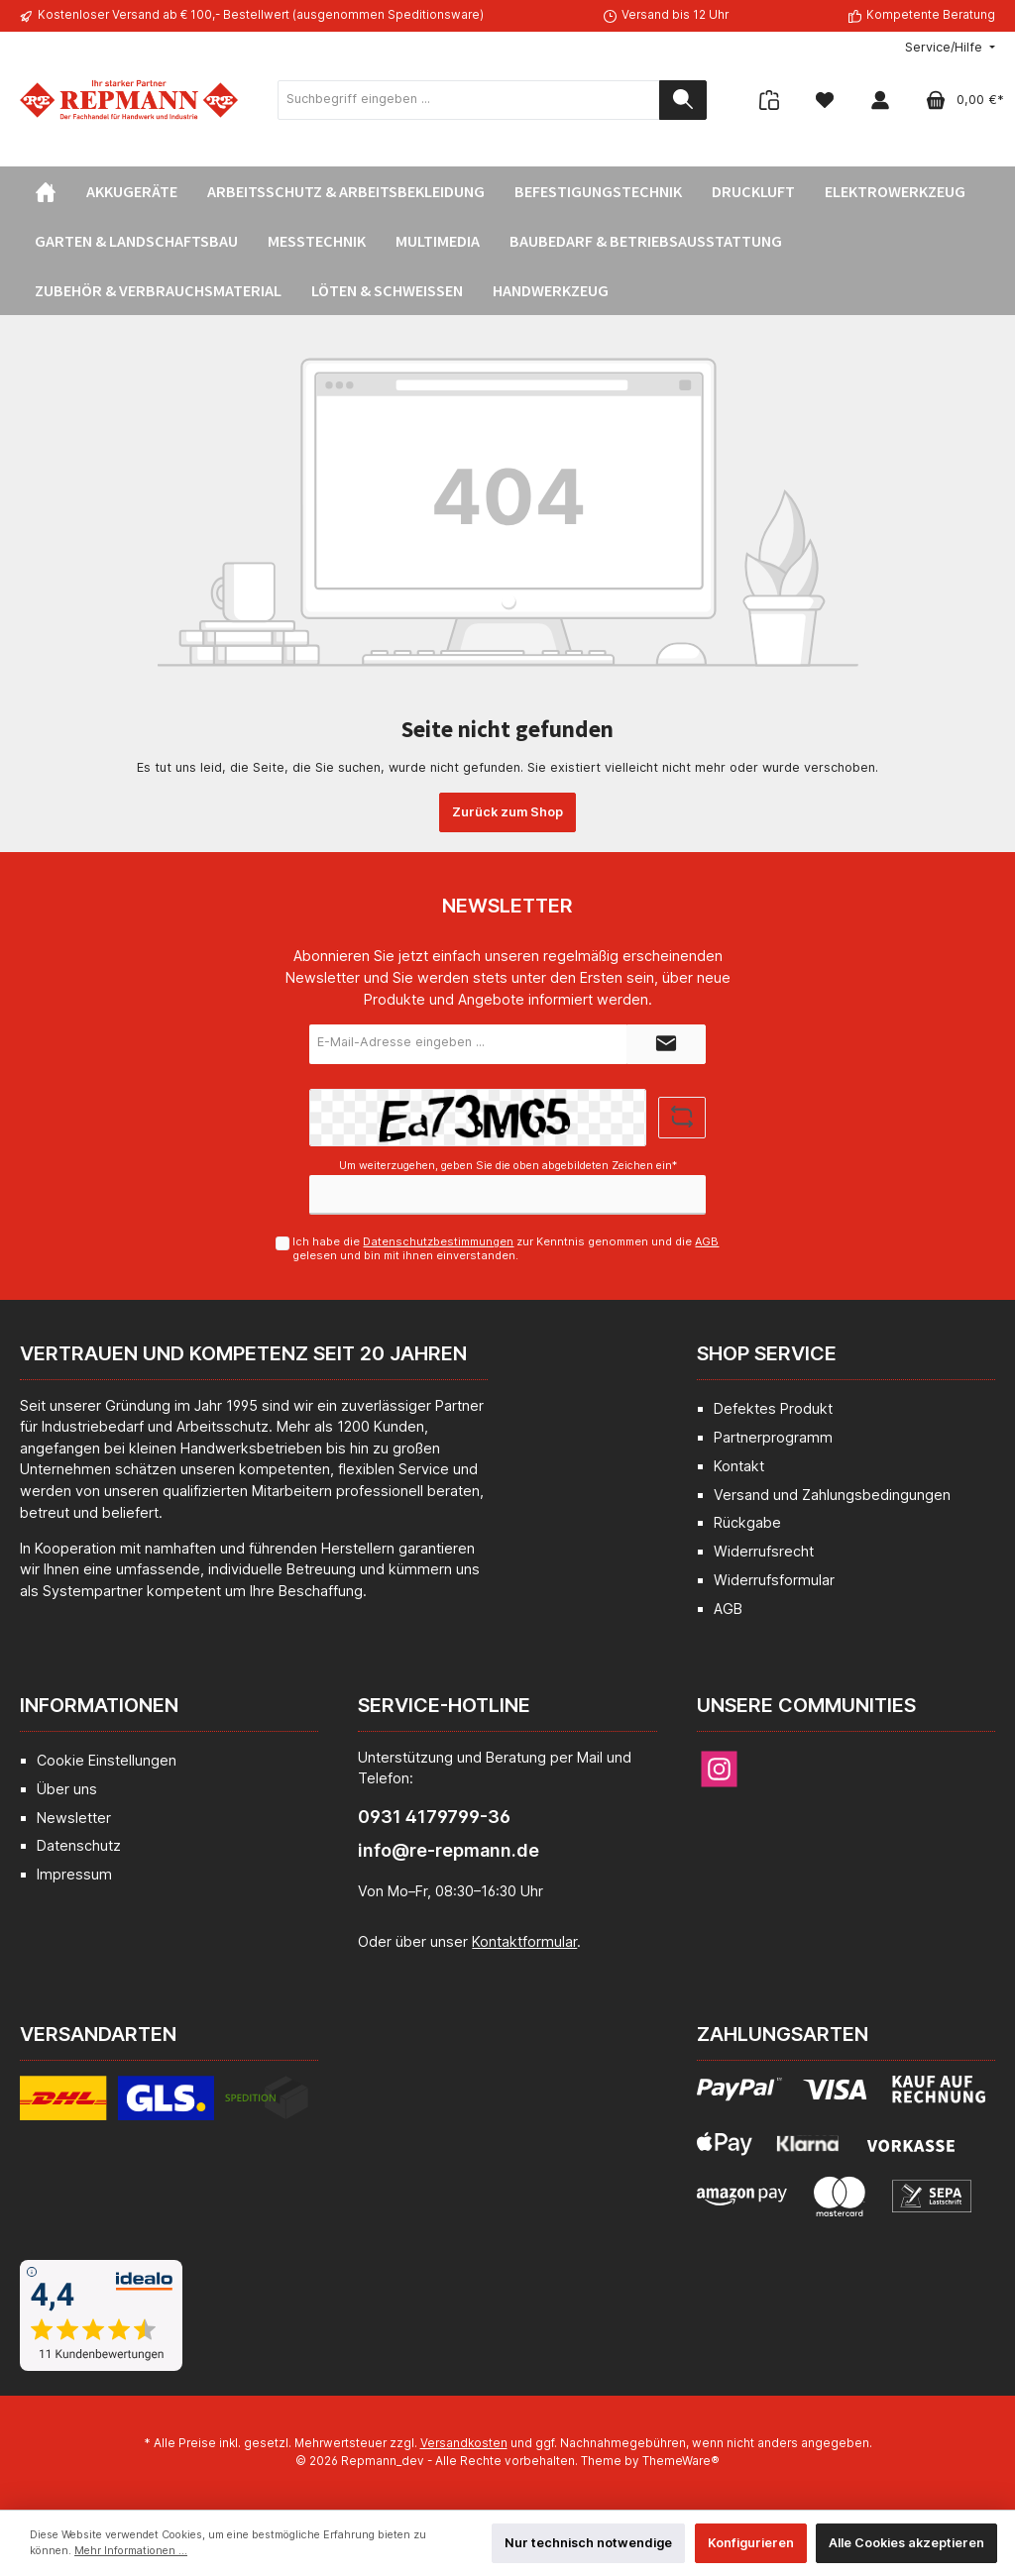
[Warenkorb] (959, 99)
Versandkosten (464, 2443)
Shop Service (767, 1353)
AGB (707, 1241)
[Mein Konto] (880, 99)
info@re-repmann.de (448, 1850)
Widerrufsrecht (764, 1551)
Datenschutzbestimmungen (438, 1241)
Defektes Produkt (773, 1408)
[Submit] (666, 1044)
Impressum (74, 1874)
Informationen (99, 1705)
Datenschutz (79, 1845)
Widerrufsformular (774, 1579)
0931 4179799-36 (434, 1816)
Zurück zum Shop (507, 812)
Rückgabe (747, 1522)
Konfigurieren (751, 2542)
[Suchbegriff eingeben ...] (469, 100)
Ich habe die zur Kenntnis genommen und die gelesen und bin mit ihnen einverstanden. (505, 1247)
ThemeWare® (681, 2461)
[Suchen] (683, 100)
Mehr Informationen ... (130, 2550)
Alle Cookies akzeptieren (906, 2542)
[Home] (45, 191)
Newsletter (74, 1817)
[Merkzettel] (824, 99)
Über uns (67, 1788)
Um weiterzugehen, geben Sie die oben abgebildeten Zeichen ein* (508, 1165)
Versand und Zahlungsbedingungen (832, 1494)
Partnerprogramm (773, 1437)
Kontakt (739, 1465)
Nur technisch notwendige (588, 2542)
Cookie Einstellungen (106, 1760)
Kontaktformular (524, 1941)
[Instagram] (719, 1769)
